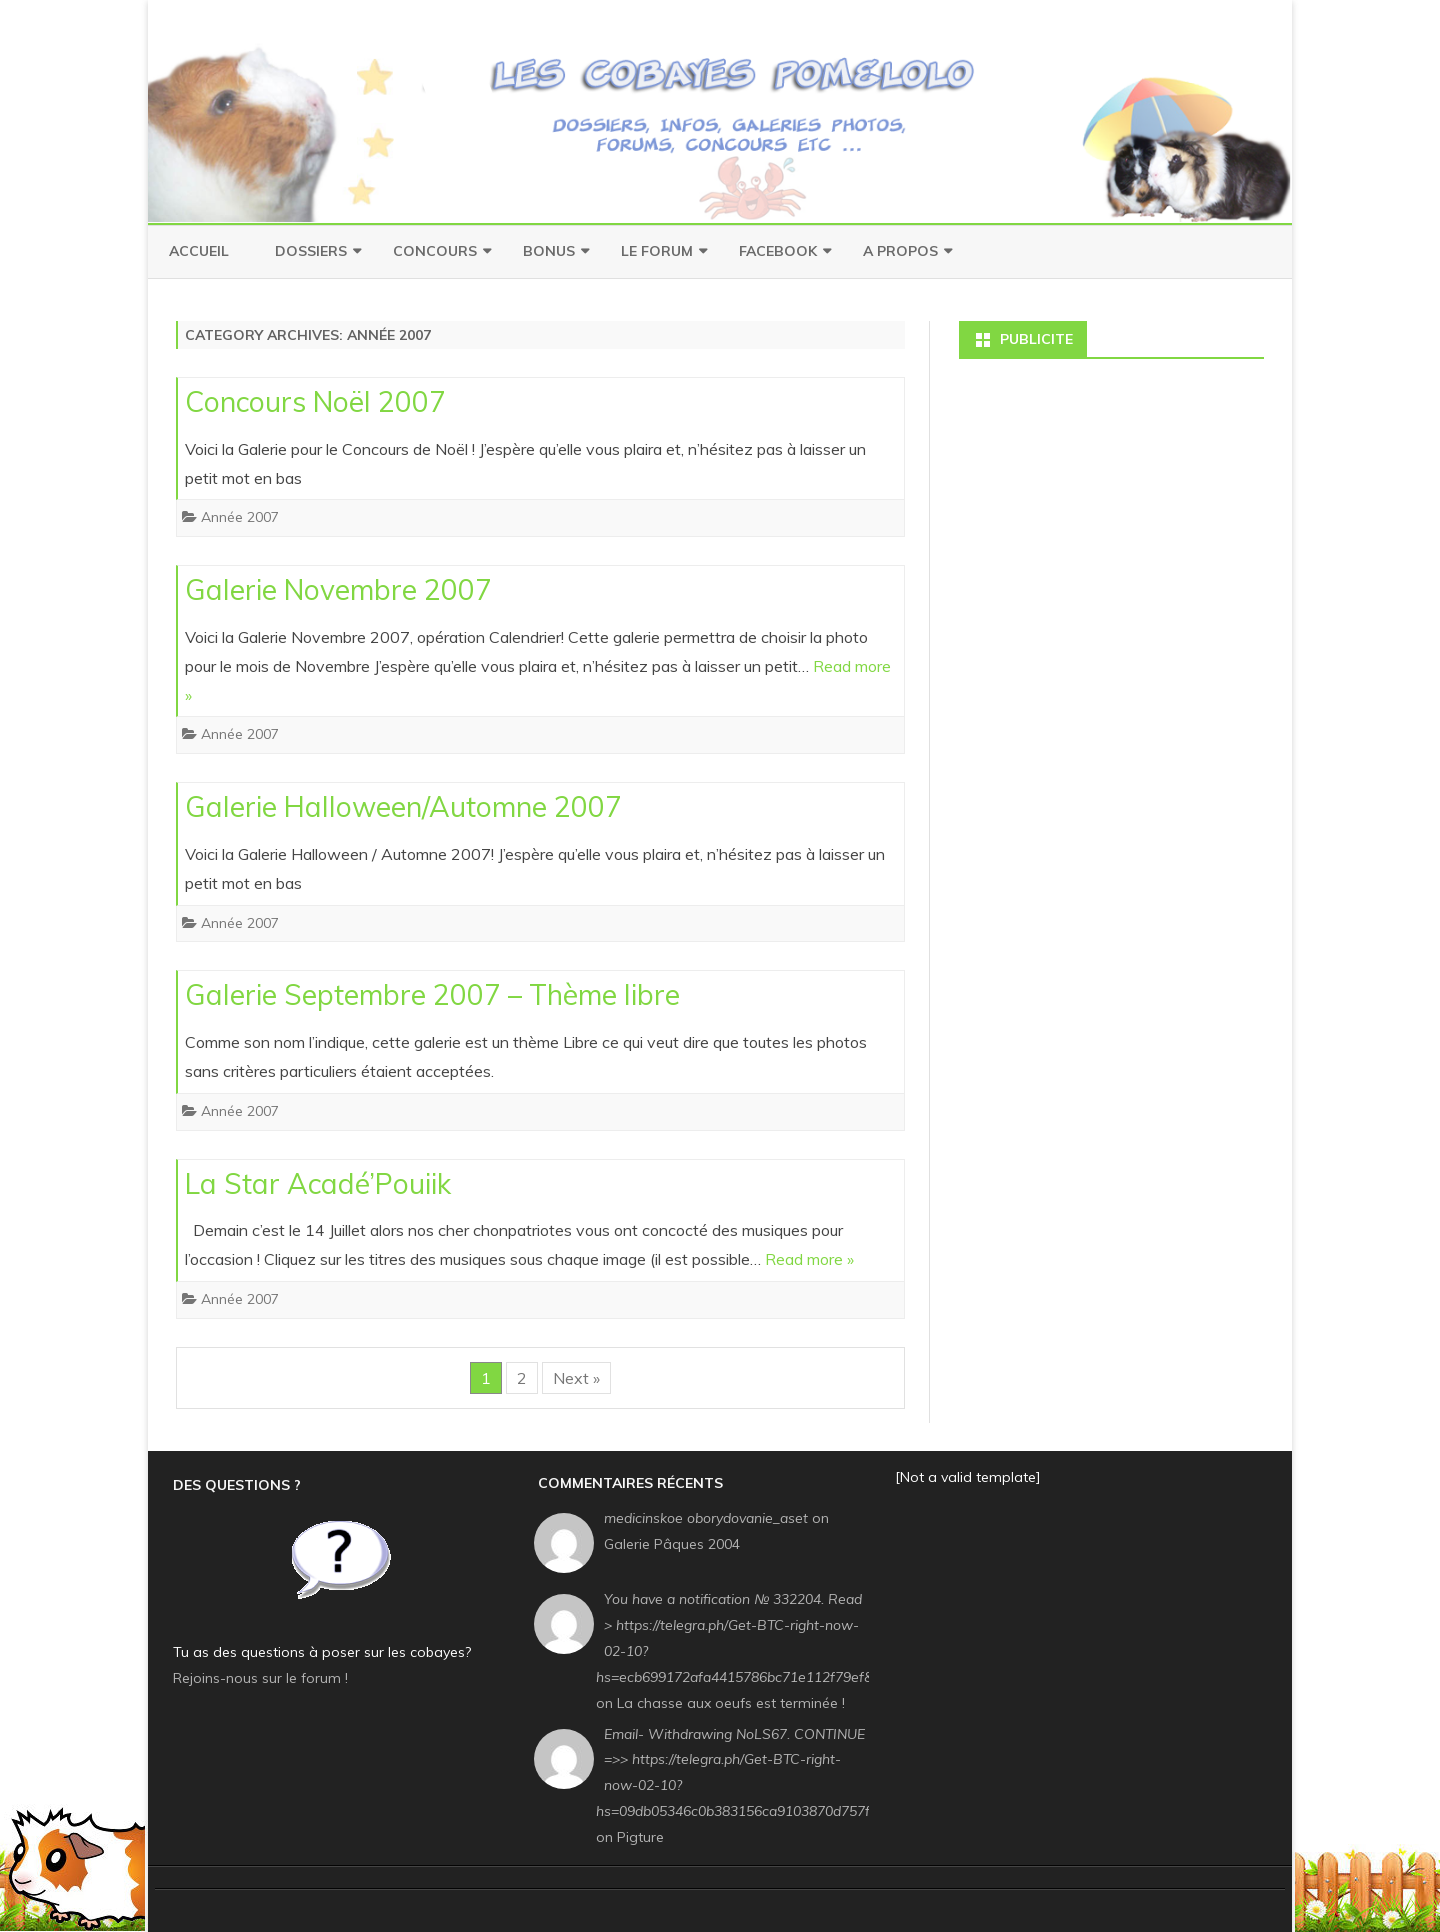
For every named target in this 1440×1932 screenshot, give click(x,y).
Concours (435, 251)
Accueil (199, 251)
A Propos (900, 251)
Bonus (549, 251)
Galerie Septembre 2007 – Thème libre (432, 994)
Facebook (778, 251)
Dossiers (311, 251)
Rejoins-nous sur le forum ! (260, 1678)
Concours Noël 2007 (315, 401)
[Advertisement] (1111, 498)
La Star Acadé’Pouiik (318, 1183)
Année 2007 (240, 517)
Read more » (809, 1259)
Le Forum (657, 251)
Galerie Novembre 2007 (338, 589)
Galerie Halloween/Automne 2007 (403, 806)
